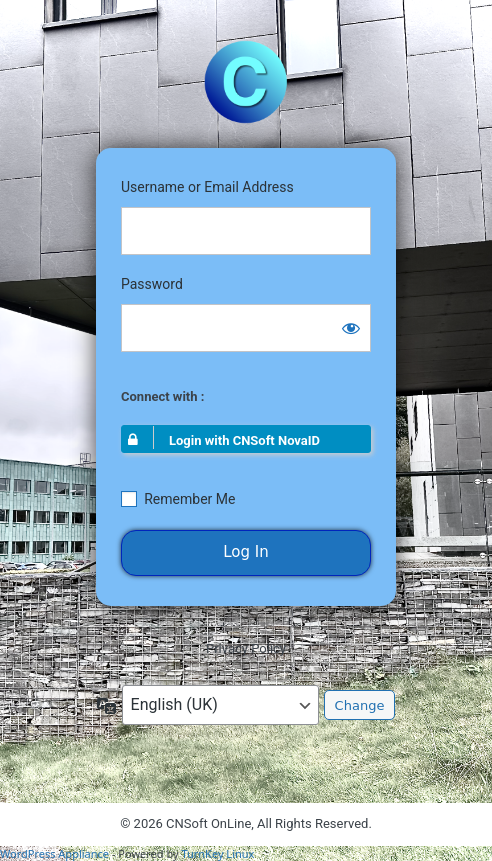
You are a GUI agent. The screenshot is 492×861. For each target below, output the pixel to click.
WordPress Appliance (54, 853)
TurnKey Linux (217, 853)
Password (152, 284)
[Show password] (351, 328)
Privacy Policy (246, 648)
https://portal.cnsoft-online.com (246, 82)
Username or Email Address (207, 187)
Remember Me (189, 499)
